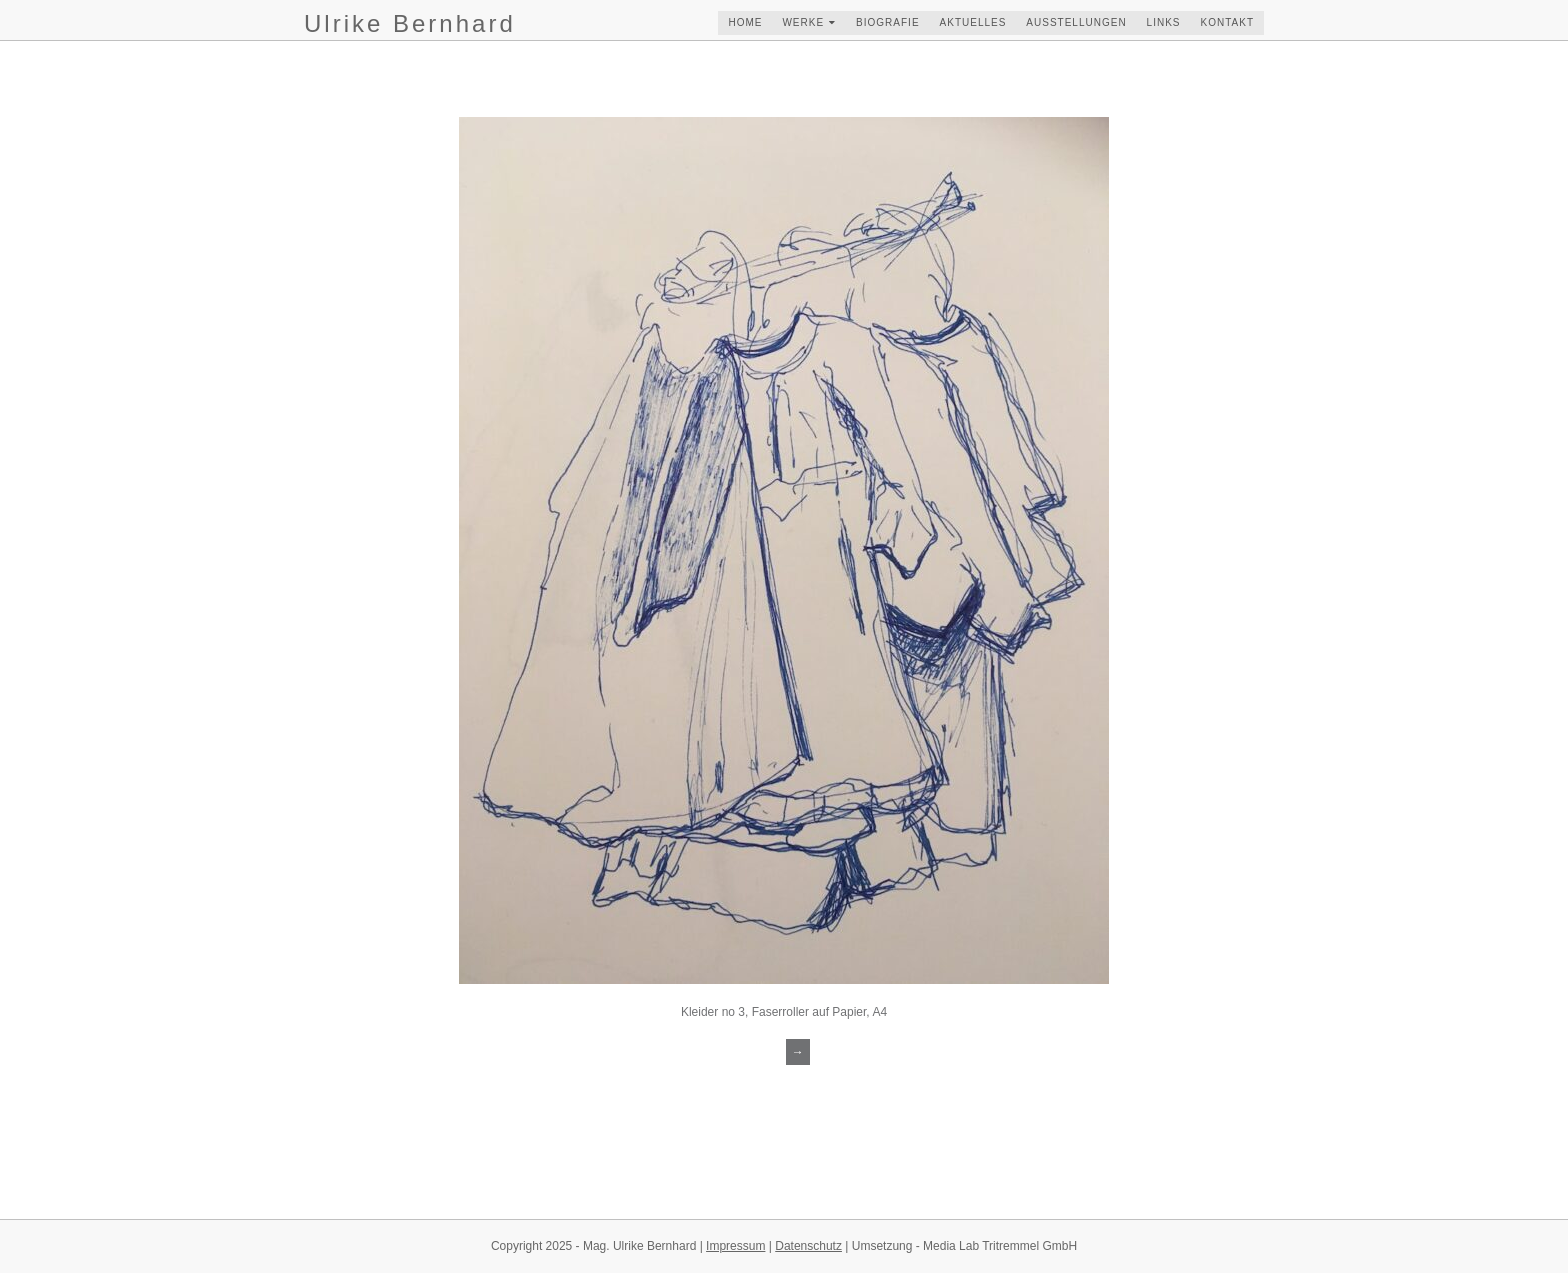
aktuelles (973, 22)
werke (803, 22)
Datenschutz (808, 1246)
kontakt (1227, 22)
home (745, 22)
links (1164, 22)
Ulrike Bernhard (410, 23)
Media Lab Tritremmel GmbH (1000, 1246)
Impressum (735, 1246)
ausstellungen (1076, 22)
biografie (887, 22)
